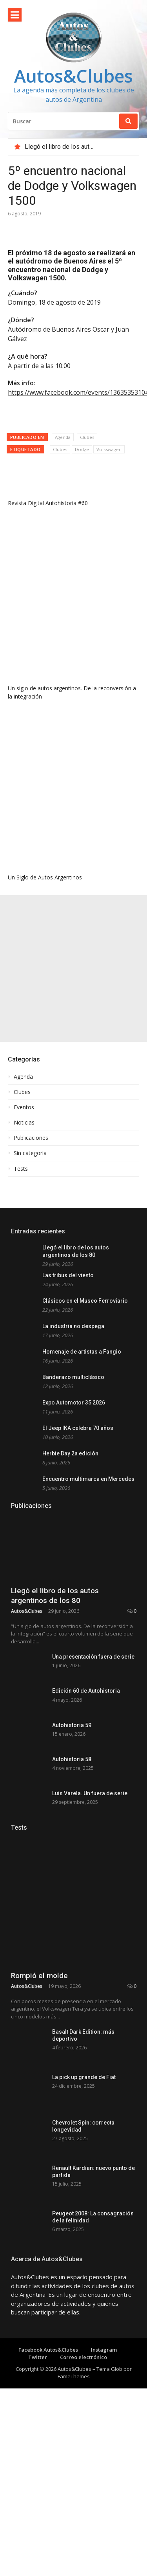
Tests (21, 1168)
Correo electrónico (83, 2476)
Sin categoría (30, 1153)
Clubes (87, 437)
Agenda (63, 437)
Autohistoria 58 (71, 1855)
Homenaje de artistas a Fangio (81, 1351)
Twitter (37, 2476)
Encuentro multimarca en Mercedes (88, 1479)
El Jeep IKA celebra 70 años (77, 1428)
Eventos (24, 1107)
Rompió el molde (39, 2094)
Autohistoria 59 (71, 1810)
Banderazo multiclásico (73, 1377)
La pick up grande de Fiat (84, 2196)
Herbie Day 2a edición (70, 1453)
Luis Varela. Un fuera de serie (89, 1901)
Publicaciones (31, 1137)
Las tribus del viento (68, 1275)
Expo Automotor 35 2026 (73, 1402)
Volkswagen (109, 449)
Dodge (82, 449)
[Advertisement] (73, 968)
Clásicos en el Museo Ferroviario (85, 1301)
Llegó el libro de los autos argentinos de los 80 (55, 1658)
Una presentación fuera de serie (93, 1719)
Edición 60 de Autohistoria (86, 1765)
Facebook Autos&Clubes (48, 2468)
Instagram (104, 2468)
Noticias (24, 1122)
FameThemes (74, 2495)
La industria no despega (73, 1326)
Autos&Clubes (73, 76)
